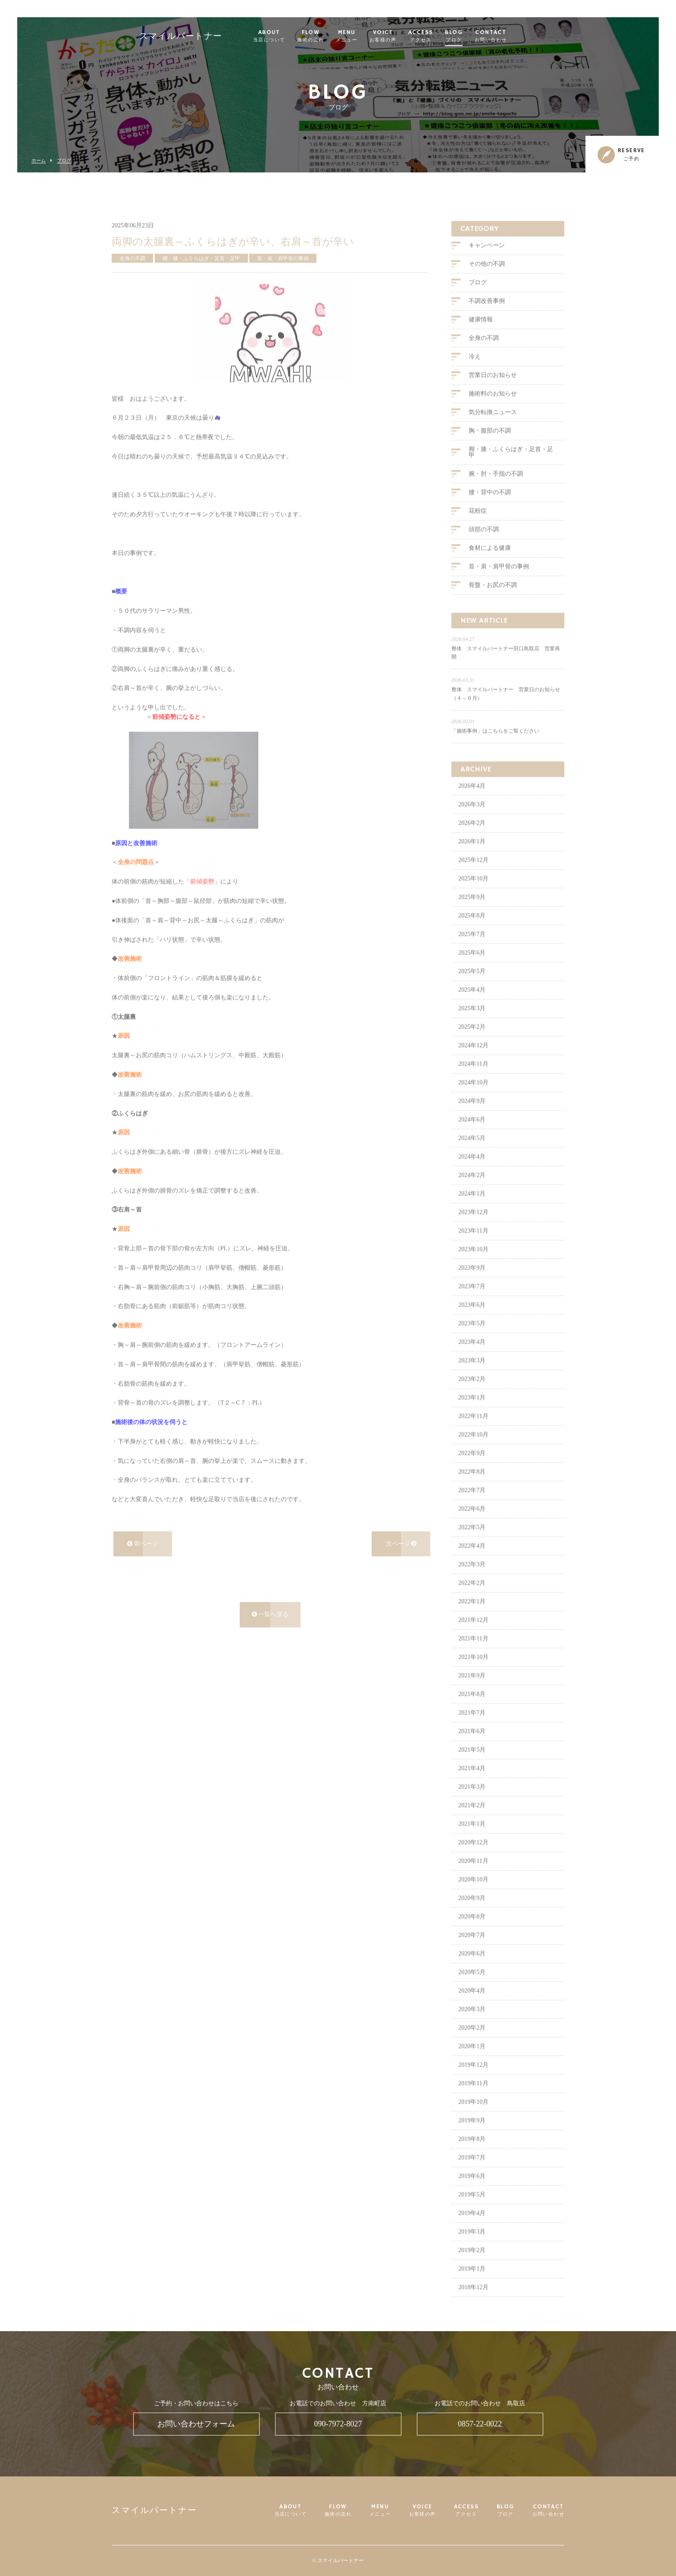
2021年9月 (471, 1685)
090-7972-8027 (338, 2424)
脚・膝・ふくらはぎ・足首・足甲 (511, 462)
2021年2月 (471, 1815)
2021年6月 (471, 1741)
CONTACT (505, 36)
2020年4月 (471, 2000)
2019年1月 (471, 2278)
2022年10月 (473, 1444)
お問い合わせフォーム (196, 2424)
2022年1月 (471, 1611)
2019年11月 (473, 2093)
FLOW (324, 36)
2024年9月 (471, 1110)
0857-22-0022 (480, 2424)
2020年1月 (471, 2056)
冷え (475, 366)
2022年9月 (471, 1463)
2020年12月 (473, 1852)
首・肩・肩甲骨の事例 (499, 576)
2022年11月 (473, 1425)
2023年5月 (471, 1333)
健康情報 (481, 329)
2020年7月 (471, 1944)
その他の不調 (487, 274)
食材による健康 (490, 558)
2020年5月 (471, 1982)
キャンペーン (487, 255)
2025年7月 (471, 944)
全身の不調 (484, 348)
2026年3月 (471, 814)
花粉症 (478, 521)
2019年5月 (471, 2204)
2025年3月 (471, 1018)
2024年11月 (473, 1073)
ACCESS (434, 36)
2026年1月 (471, 851)
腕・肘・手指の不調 (496, 484)
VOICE (397, 36)
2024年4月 (471, 1166)
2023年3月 (471, 1370)
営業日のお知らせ (493, 385)
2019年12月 (473, 2074)
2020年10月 (473, 1889)
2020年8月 (471, 1926)
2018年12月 (473, 2297)
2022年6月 (471, 1518)
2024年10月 (473, 1092)
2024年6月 (471, 1129)
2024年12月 (473, 1055)
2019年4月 (471, 2223)
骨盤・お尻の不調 (493, 595)
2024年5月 (471, 1147)
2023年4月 (471, 1351)
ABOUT (283, 36)
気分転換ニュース (493, 422)
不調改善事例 (487, 311)
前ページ (142, 1553)
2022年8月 (471, 1481)
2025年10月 (473, 888)
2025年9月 (471, 906)
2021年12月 (473, 1629)
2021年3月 (471, 1796)
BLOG (468, 36)
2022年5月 (471, 1537)
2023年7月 (471, 1296)
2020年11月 (473, 1870)
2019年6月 (471, 2185)
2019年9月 (471, 2130)
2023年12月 (473, 1222)
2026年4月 (471, 795)
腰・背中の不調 (490, 502)
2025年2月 (471, 1036)
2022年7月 (471, 1500)
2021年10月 (473, 1666)
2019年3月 (471, 2241)
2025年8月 (471, 925)
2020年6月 (471, 1963)
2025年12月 (473, 869)
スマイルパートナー (195, 36)
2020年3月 (471, 2019)
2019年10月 (473, 2111)
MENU (361, 36)
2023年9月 (471, 1277)
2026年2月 (471, 832)
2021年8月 (471, 1704)
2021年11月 (473, 1648)
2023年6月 (471, 1314)
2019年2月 (471, 2260)
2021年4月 (471, 1778)
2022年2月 (471, 1592)
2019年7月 (471, 2167)
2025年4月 (471, 999)
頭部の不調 (484, 539)
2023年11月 (473, 1240)
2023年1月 (471, 1407)
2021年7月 (471, 1722)
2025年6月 (471, 962)
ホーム (38, 160)
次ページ (401, 1553)
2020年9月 (471, 1907)
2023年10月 (473, 1259)
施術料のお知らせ (493, 403)
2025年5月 (471, 981)
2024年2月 (471, 1185)
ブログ (64, 160)
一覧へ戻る (270, 1624)
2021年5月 (471, 1759)
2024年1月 (471, 1203)
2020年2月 (471, 2037)
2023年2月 (471, 1388)
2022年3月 (471, 1574)
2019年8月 (471, 2148)
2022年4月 (471, 1555)
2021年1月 (471, 1833)
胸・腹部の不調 (490, 441)
